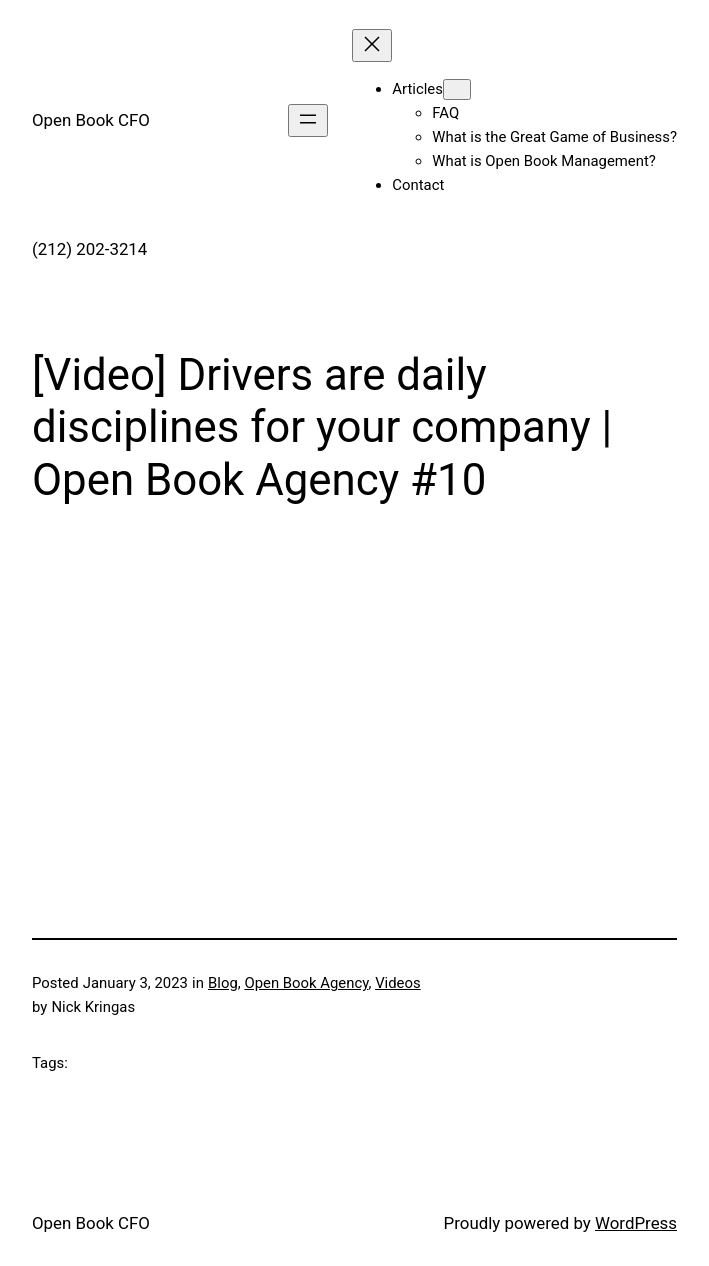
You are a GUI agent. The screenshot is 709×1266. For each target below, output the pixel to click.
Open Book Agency (306, 983)
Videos (398, 983)
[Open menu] (308, 120)
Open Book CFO (91, 120)
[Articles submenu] (457, 89)
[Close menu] (372, 45)
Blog (223, 983)
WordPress (636, 1223)
